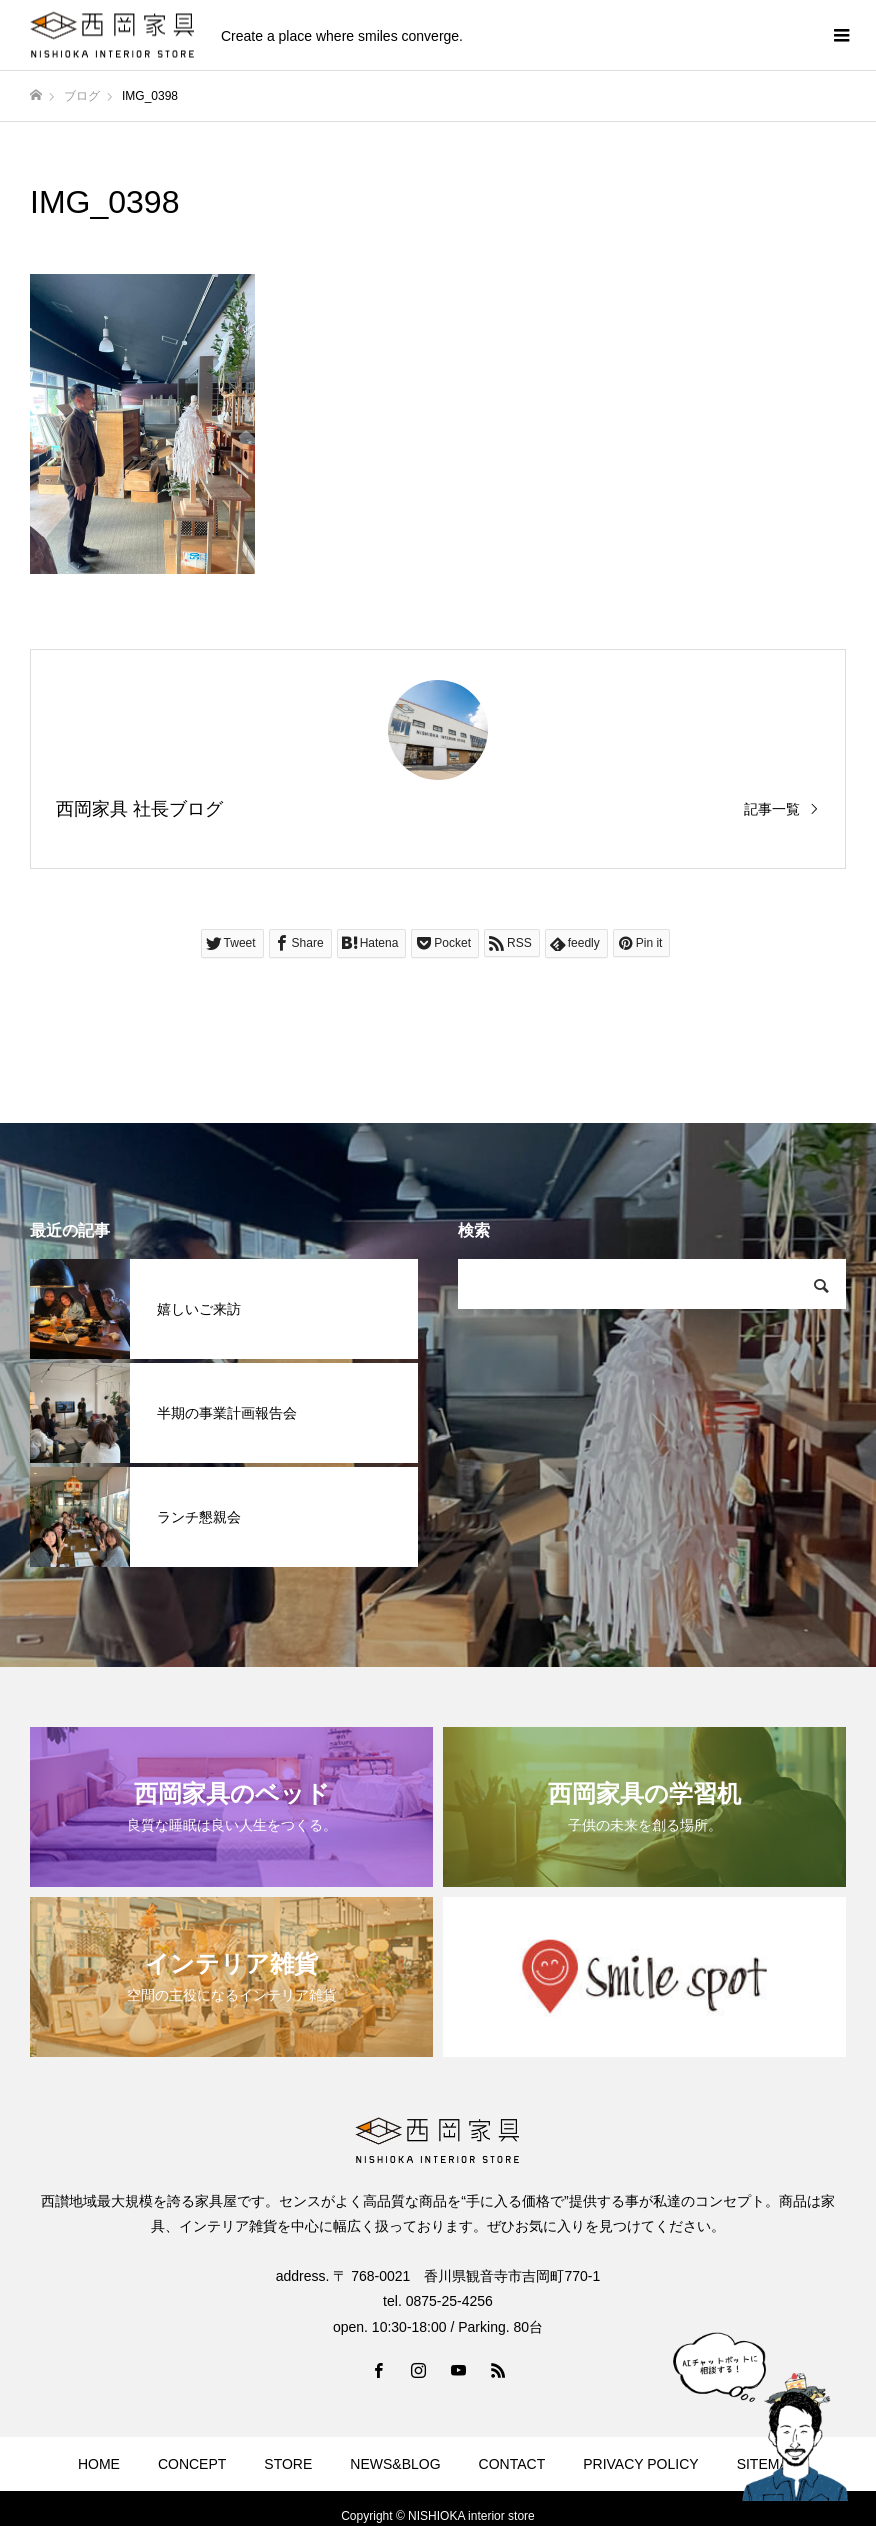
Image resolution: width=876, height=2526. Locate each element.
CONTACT (512, 2464)
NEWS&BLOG (395, 2464)
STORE (288, 2464)
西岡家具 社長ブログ (139, 809)
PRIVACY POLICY (640, 2464)
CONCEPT (192, 2464)
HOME (99, 2464)
